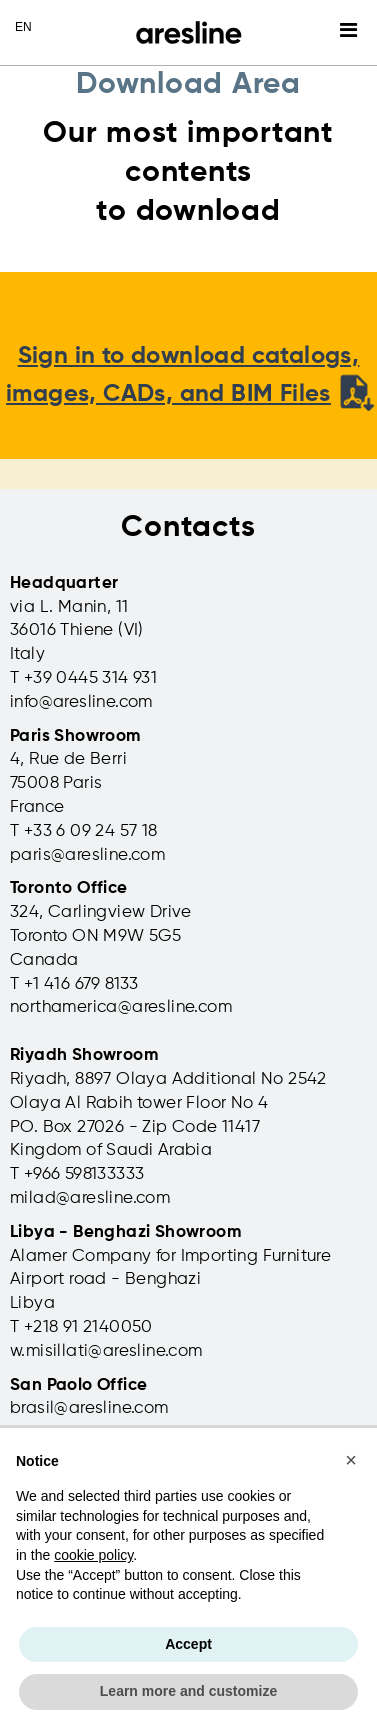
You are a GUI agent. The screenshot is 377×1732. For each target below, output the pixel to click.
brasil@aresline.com (89, 1408)
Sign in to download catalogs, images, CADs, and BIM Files (190, 376)
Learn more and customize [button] (188, 1691)
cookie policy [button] (93, 1555)
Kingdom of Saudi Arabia (111, 1150)
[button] (351, 1460)
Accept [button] (188, 1644)
